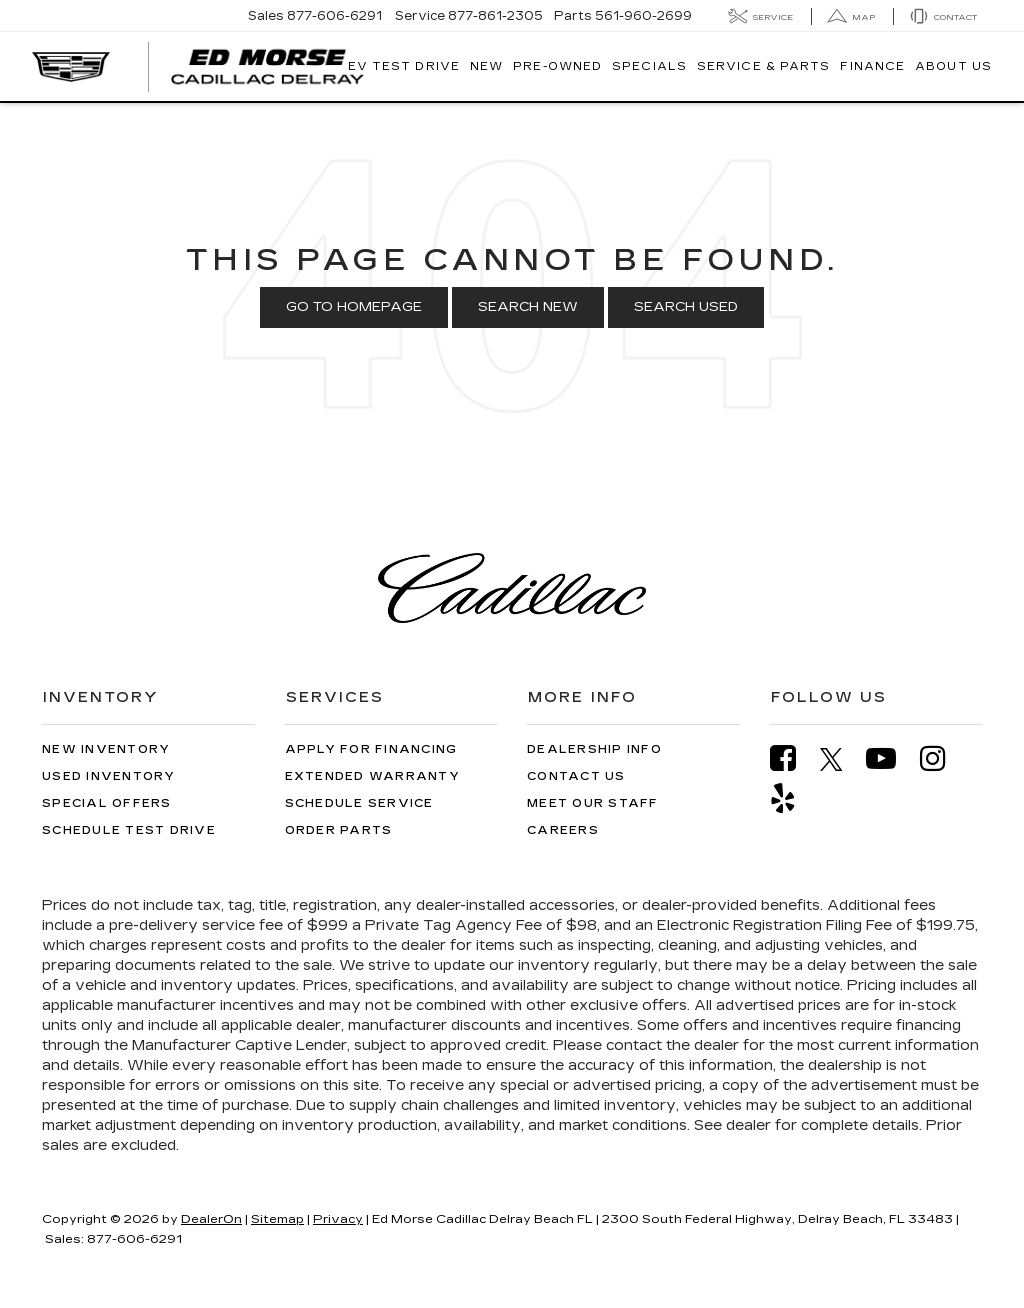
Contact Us (576, 776)
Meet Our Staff (593, 803)
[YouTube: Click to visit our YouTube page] (891, 758)
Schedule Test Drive (129, 830)
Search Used (686, 307)
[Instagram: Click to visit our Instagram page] (943, 758)
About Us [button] (953, 66)
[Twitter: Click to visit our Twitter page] (841, 759)
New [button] (486, 66)
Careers (563, 830)
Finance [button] (872, 66)
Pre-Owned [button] (557, 66)
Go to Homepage (354, 307)
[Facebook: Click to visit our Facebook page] (793, 758)
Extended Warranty (372, 776)
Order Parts (339, 830)
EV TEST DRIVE (404, 66)
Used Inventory (109, 776)
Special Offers (107, 803)
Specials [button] (649, 66)
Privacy (338, 1219)
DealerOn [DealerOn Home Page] (211, 1219)
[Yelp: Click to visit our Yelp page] (793, 798)
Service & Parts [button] (764, 66)
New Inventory (106, 749)
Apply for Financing (371, 749)
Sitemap (277, 1219)
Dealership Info (594, 749)
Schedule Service (359, 803)
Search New (528, 307)
